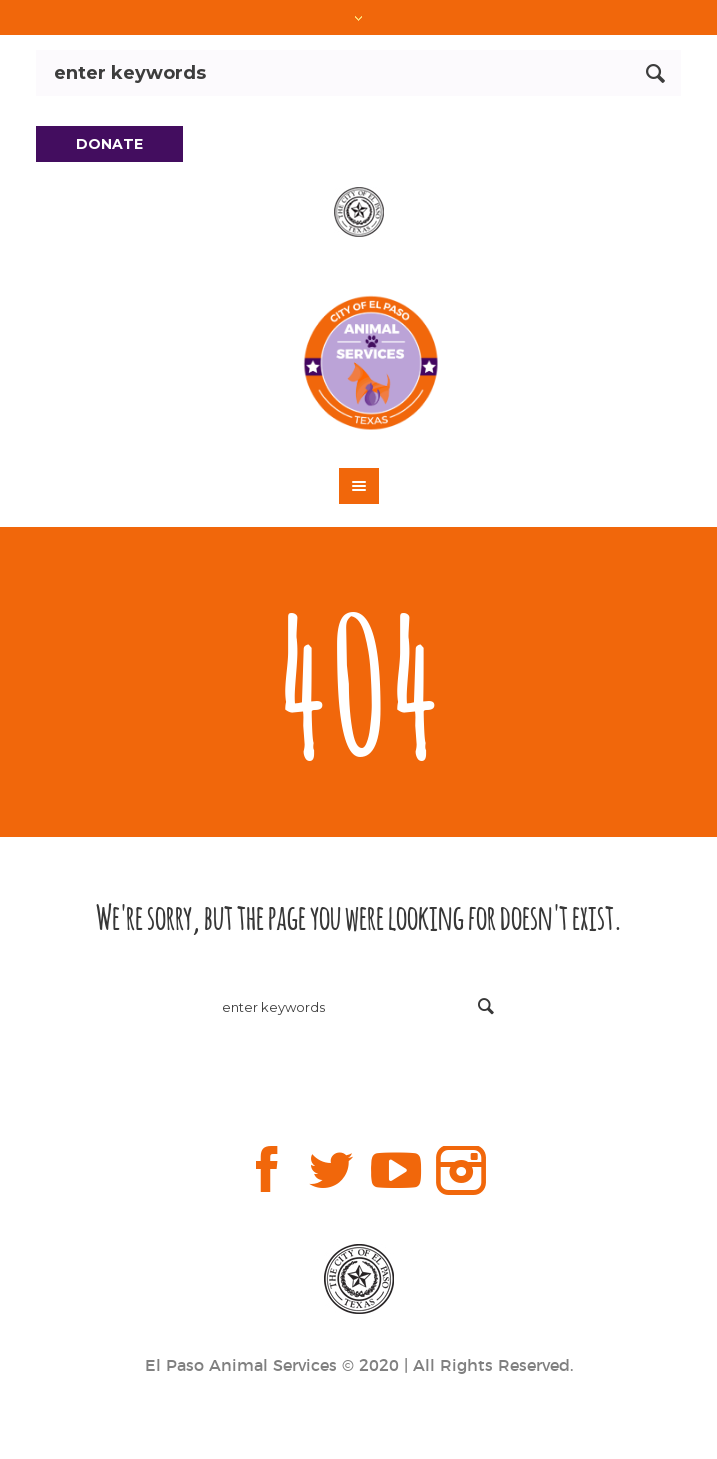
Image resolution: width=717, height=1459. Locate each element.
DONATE (109, 144)
